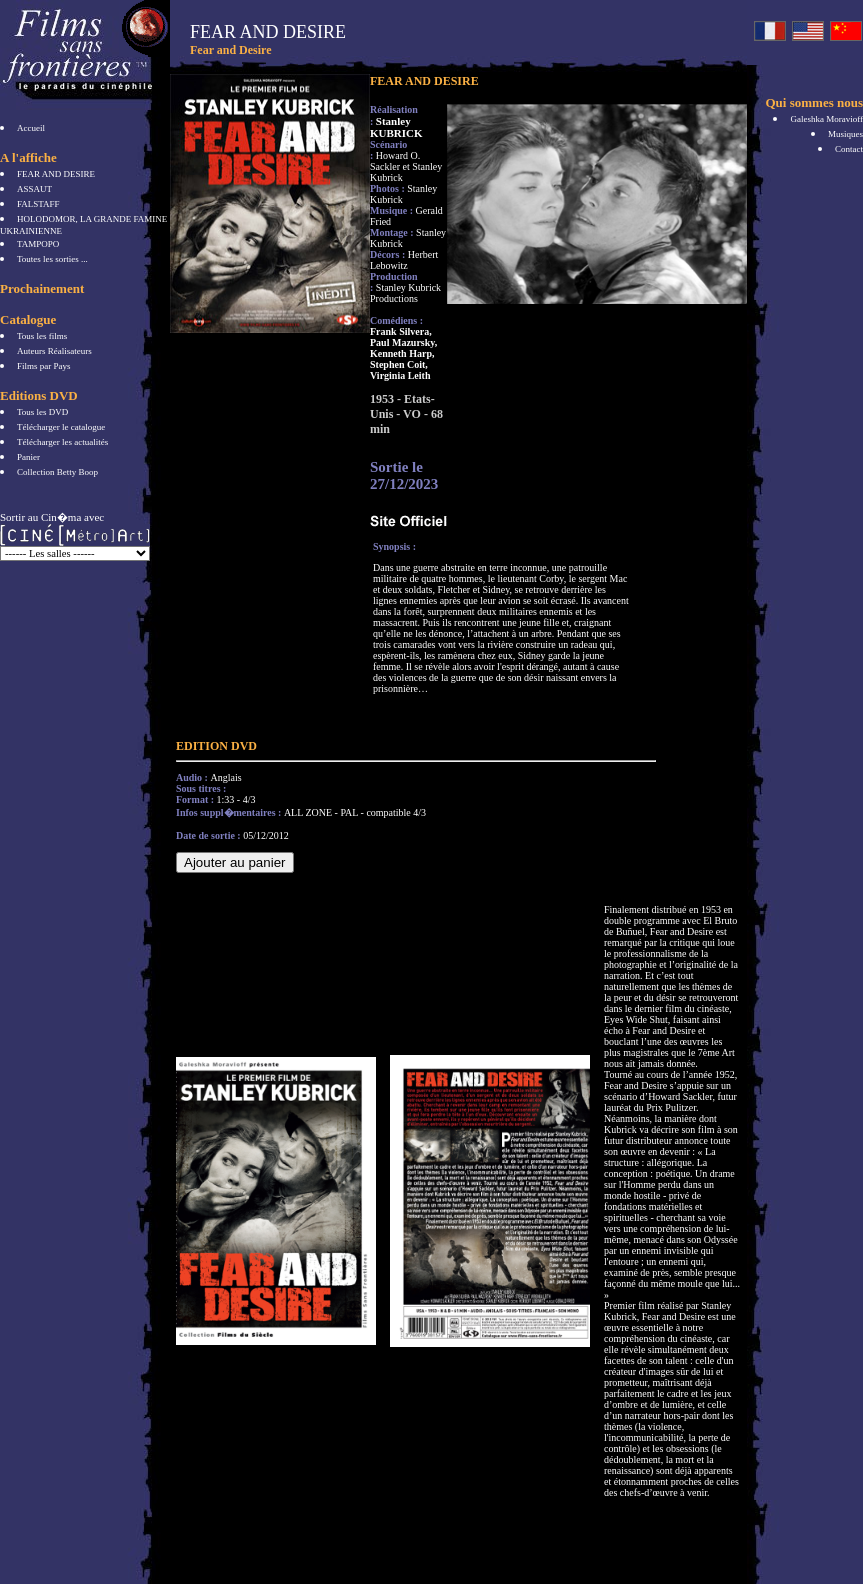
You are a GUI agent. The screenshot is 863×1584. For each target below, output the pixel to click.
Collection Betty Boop (57, 472)
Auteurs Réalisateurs (54, 351)
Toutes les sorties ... (52, 259)
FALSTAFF (38, 204)
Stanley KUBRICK (396, 127)
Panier (28, 457)
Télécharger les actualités (62, 442)
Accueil (31, 128)
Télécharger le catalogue (61, 427)
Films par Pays (44, 366)
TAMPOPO (38, 244)
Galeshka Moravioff (826, 119)
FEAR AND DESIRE (56, 174)
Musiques (845, 134)
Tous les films (42, 336)
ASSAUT (34, 189)
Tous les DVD (42, 412)
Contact (849, 149)
